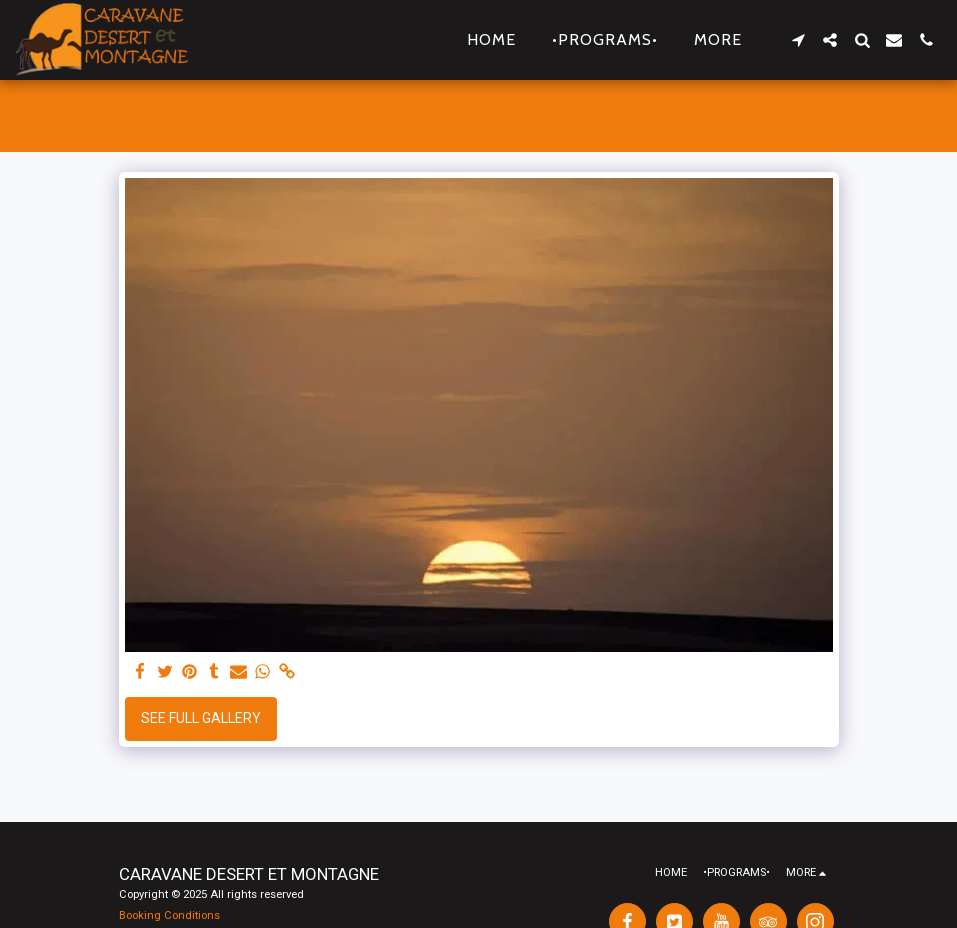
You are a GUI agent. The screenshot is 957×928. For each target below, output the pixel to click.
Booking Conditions (169, 915)
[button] (798, 40)
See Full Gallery (201, 718)
